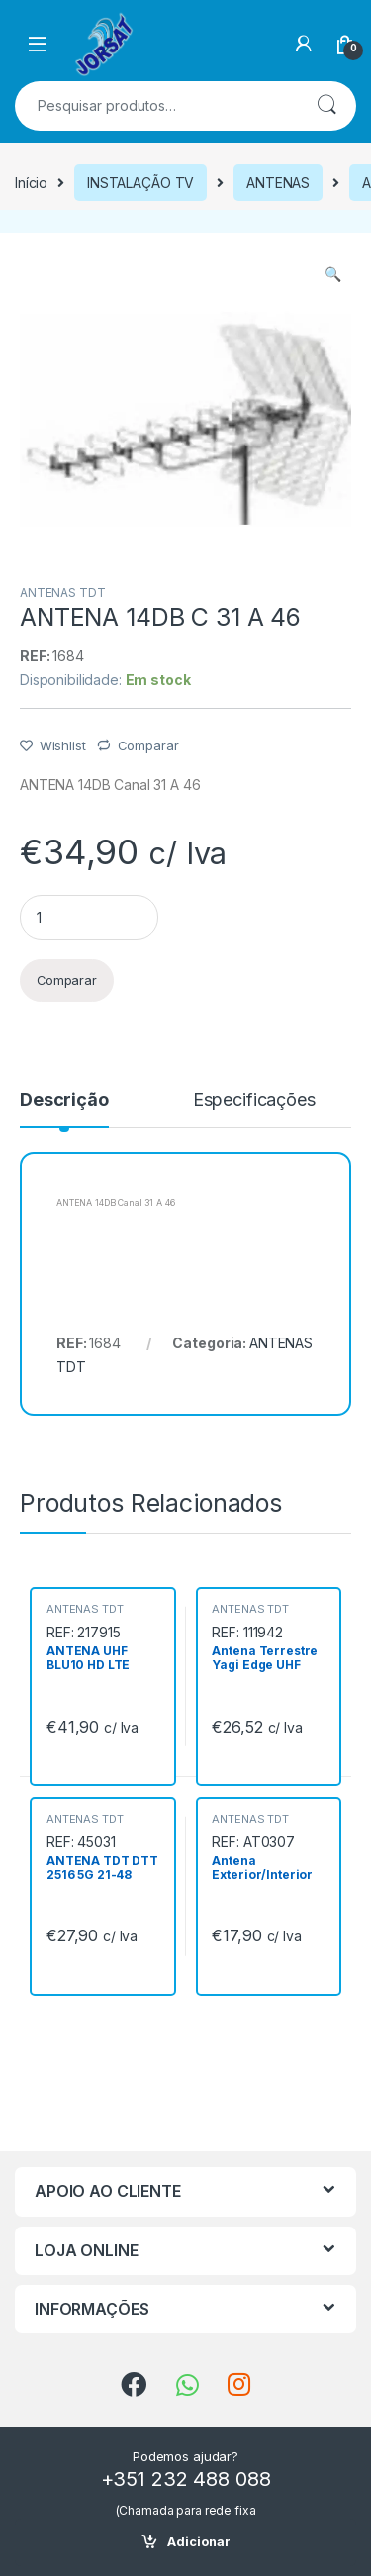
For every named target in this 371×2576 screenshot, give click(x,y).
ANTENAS (278, 182)
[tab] (64, 1109)
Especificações (254, 1100)
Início (31, 182)
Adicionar (199, 2541)
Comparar (148, 745)
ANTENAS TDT (62, 592)
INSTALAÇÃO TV (140, 182)
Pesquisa (326, 106)
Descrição (64, 1100)
